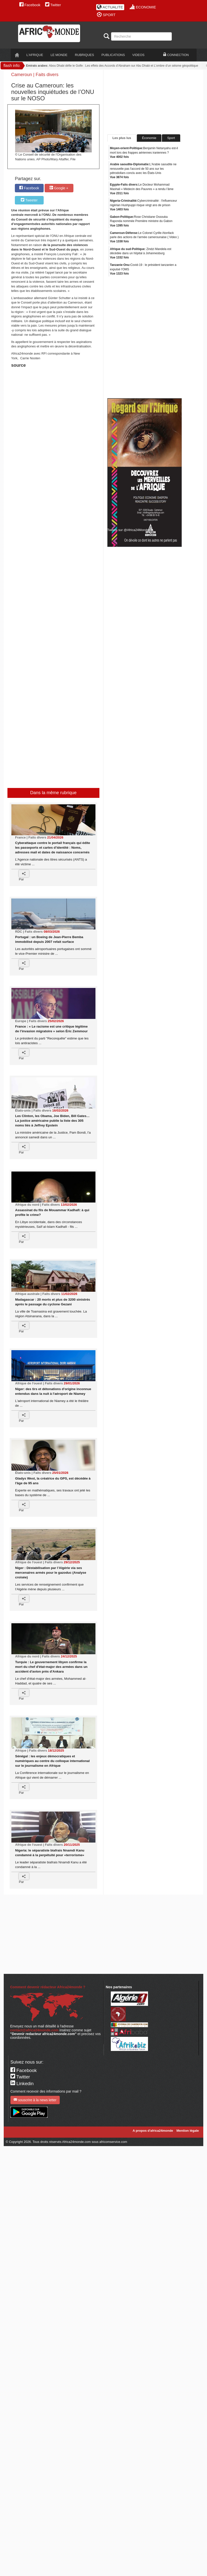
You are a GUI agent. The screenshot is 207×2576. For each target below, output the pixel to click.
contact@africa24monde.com (34, 2030)
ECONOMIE (143, 7)
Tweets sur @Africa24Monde (128, 530)
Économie (149, 138)
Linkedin (22, 2083)
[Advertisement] (71, 409)
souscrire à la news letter (35, 2100)
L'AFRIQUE (35, 55)
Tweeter (29, 200)
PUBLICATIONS (113, 55)
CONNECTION (176, 55)
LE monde (59, 55)
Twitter (53, 5)
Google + (59, 188)
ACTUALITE (110, 7)
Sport (171, 138)
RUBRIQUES (84, 55)
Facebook (29, 5)
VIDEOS (138, 55)
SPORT (106, 14)
